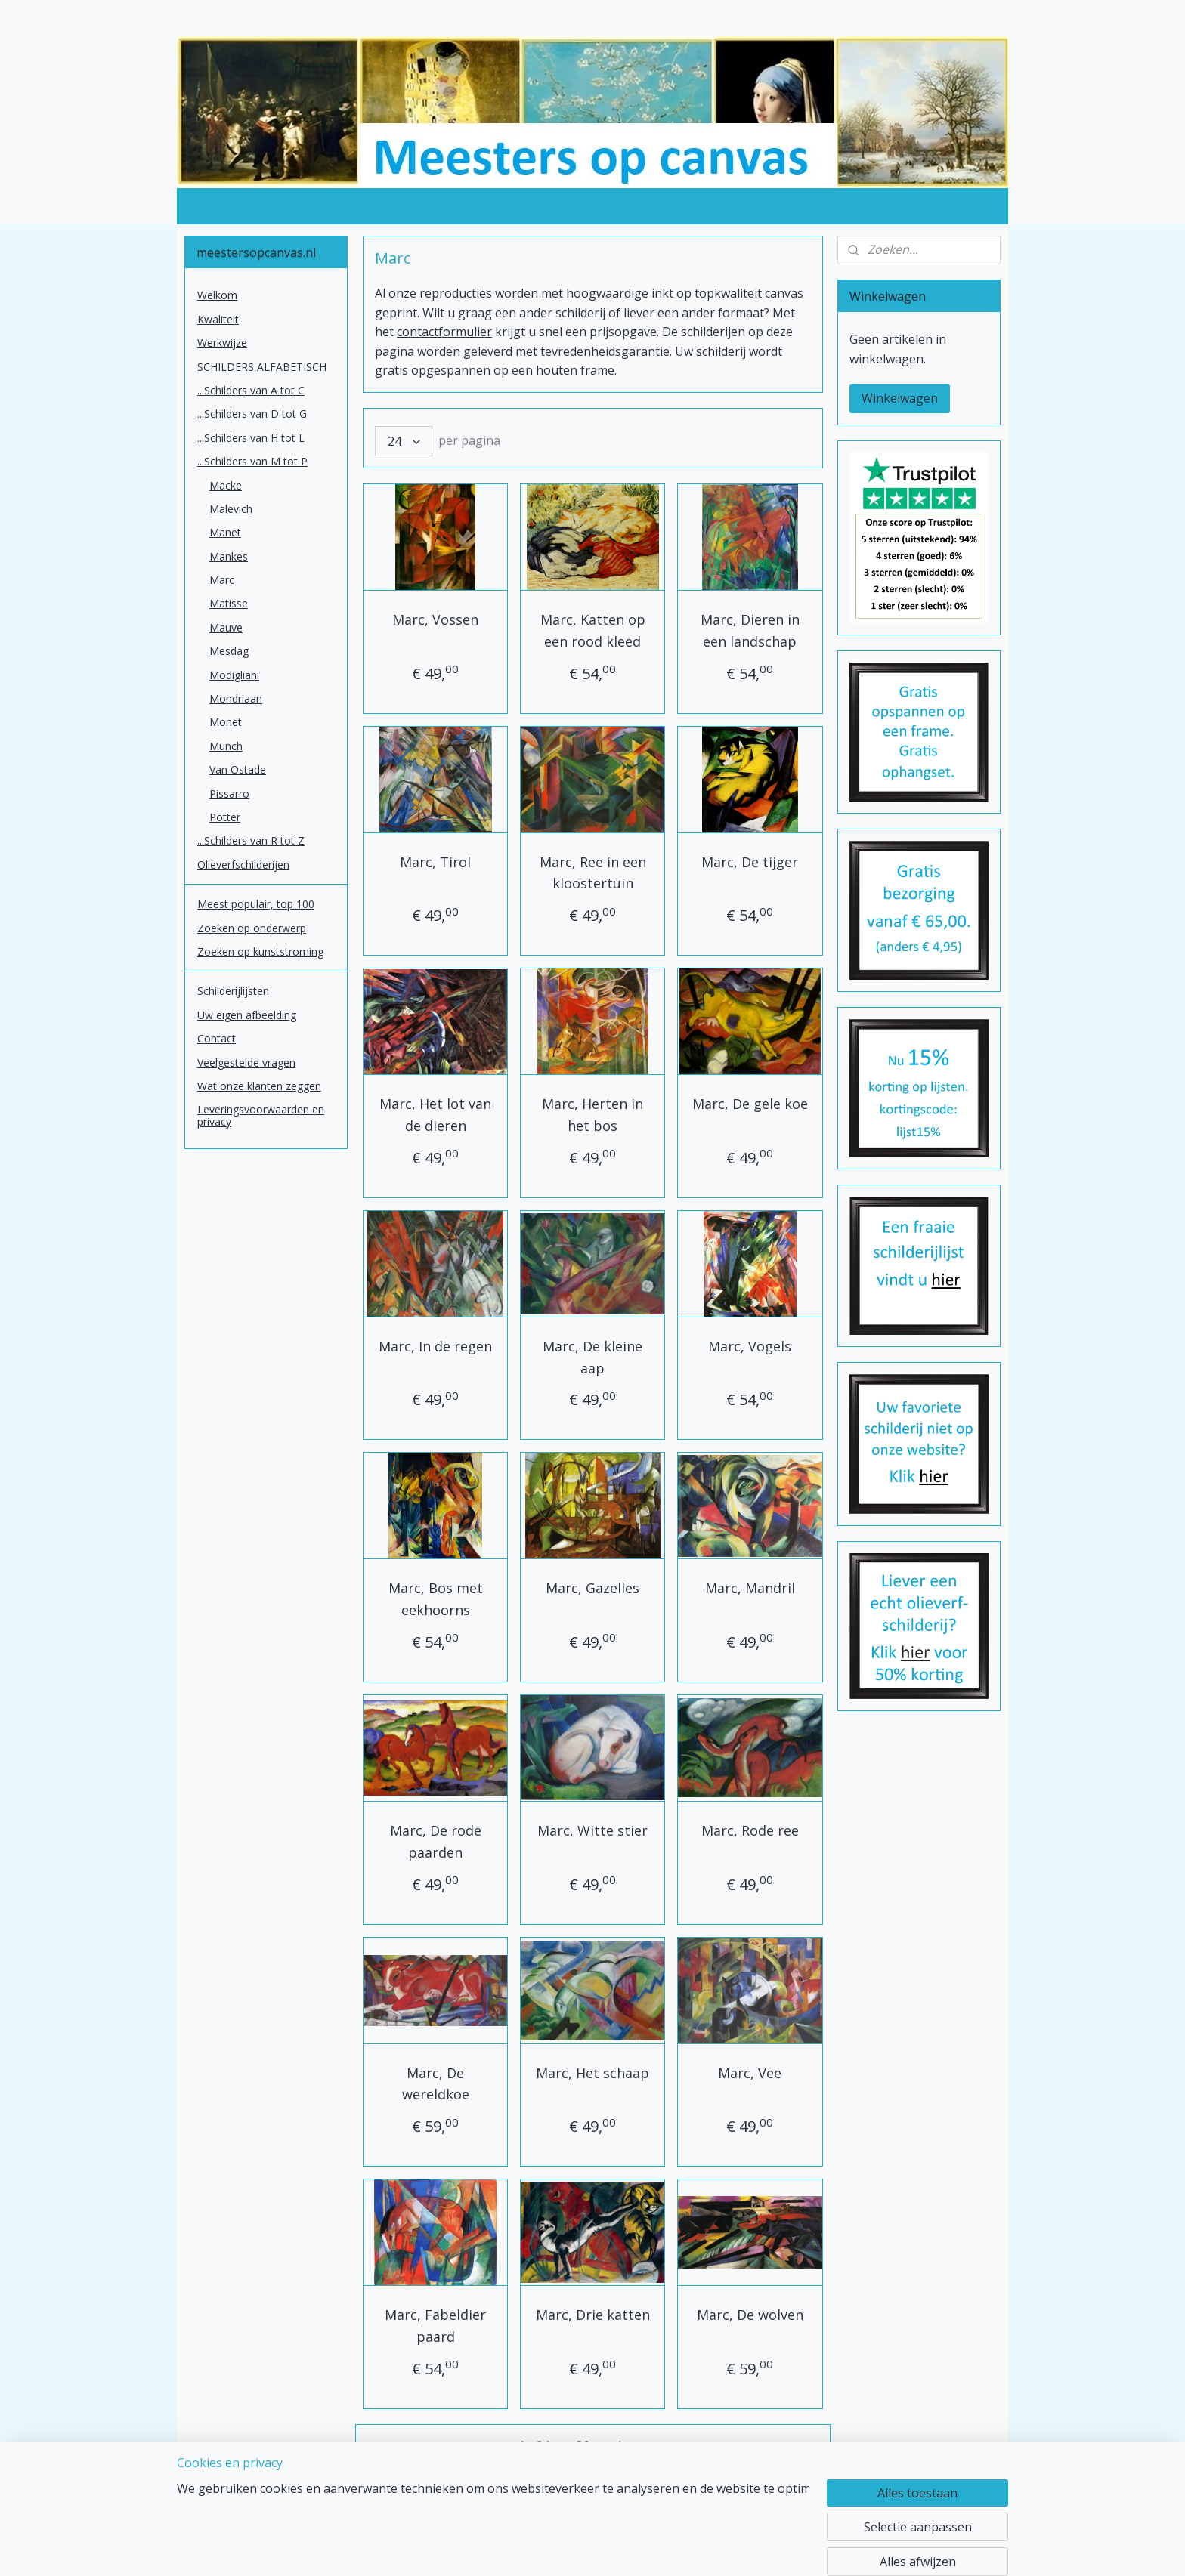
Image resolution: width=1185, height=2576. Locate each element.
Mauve (226, 627)
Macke (225, 485)
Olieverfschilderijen (243, 864)
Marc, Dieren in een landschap (750, 630)
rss (582, 2548)
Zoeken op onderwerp (251, 928)
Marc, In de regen (435, 1346)
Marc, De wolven (750, 2315)
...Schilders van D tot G (252, 413)
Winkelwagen (900, 398)
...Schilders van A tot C (251, 390)
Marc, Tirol (435, 862)
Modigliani (234, 675)
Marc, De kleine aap (592, 1357)
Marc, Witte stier (592, 1830)
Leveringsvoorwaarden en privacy (260, 1115)
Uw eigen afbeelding (246, 1015)
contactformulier (444, 331)
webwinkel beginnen (640, 2548)
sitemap (550, 2548)
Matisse (228, 603)
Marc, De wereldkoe (435, 2084)
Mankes (228, 556)
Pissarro (229, 793)
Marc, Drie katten (592, 2315)
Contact (216, 1038)
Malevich (230, 509)
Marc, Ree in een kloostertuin (592, 873)
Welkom (217, 295)
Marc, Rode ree (750, 1830)
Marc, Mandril (750, 1588)
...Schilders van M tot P (252, 461)
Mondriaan (235, 698)
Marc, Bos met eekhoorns (435, 1599)
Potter (224, 817)
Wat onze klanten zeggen (259, 1086)
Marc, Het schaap (592, 2073)
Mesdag (229, 651)
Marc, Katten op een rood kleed (592, 630)
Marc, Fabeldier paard (435, 2326)
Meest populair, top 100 (255, 904)
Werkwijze (222, 342)
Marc (221, 580)
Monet (225, 722)
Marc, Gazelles (592, 1588)
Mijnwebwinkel (772, 2548)
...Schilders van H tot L (251, 438)
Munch (226, 746)
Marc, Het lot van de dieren (435, 1115)
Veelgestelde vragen (246, 1062)
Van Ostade (237, 769)
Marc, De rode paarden (435, 1841)
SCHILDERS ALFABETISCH (261, 367)
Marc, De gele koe (750, 1104)
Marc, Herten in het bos (592, 1115)
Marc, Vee (749, 2073)
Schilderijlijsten (233, 991)
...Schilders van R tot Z (251, 840)
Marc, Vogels (749, 1346)
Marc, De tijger (749, 862)
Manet (225, 532)
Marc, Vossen (435, 619)
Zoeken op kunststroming (260, 951)
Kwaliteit (218, 319)
